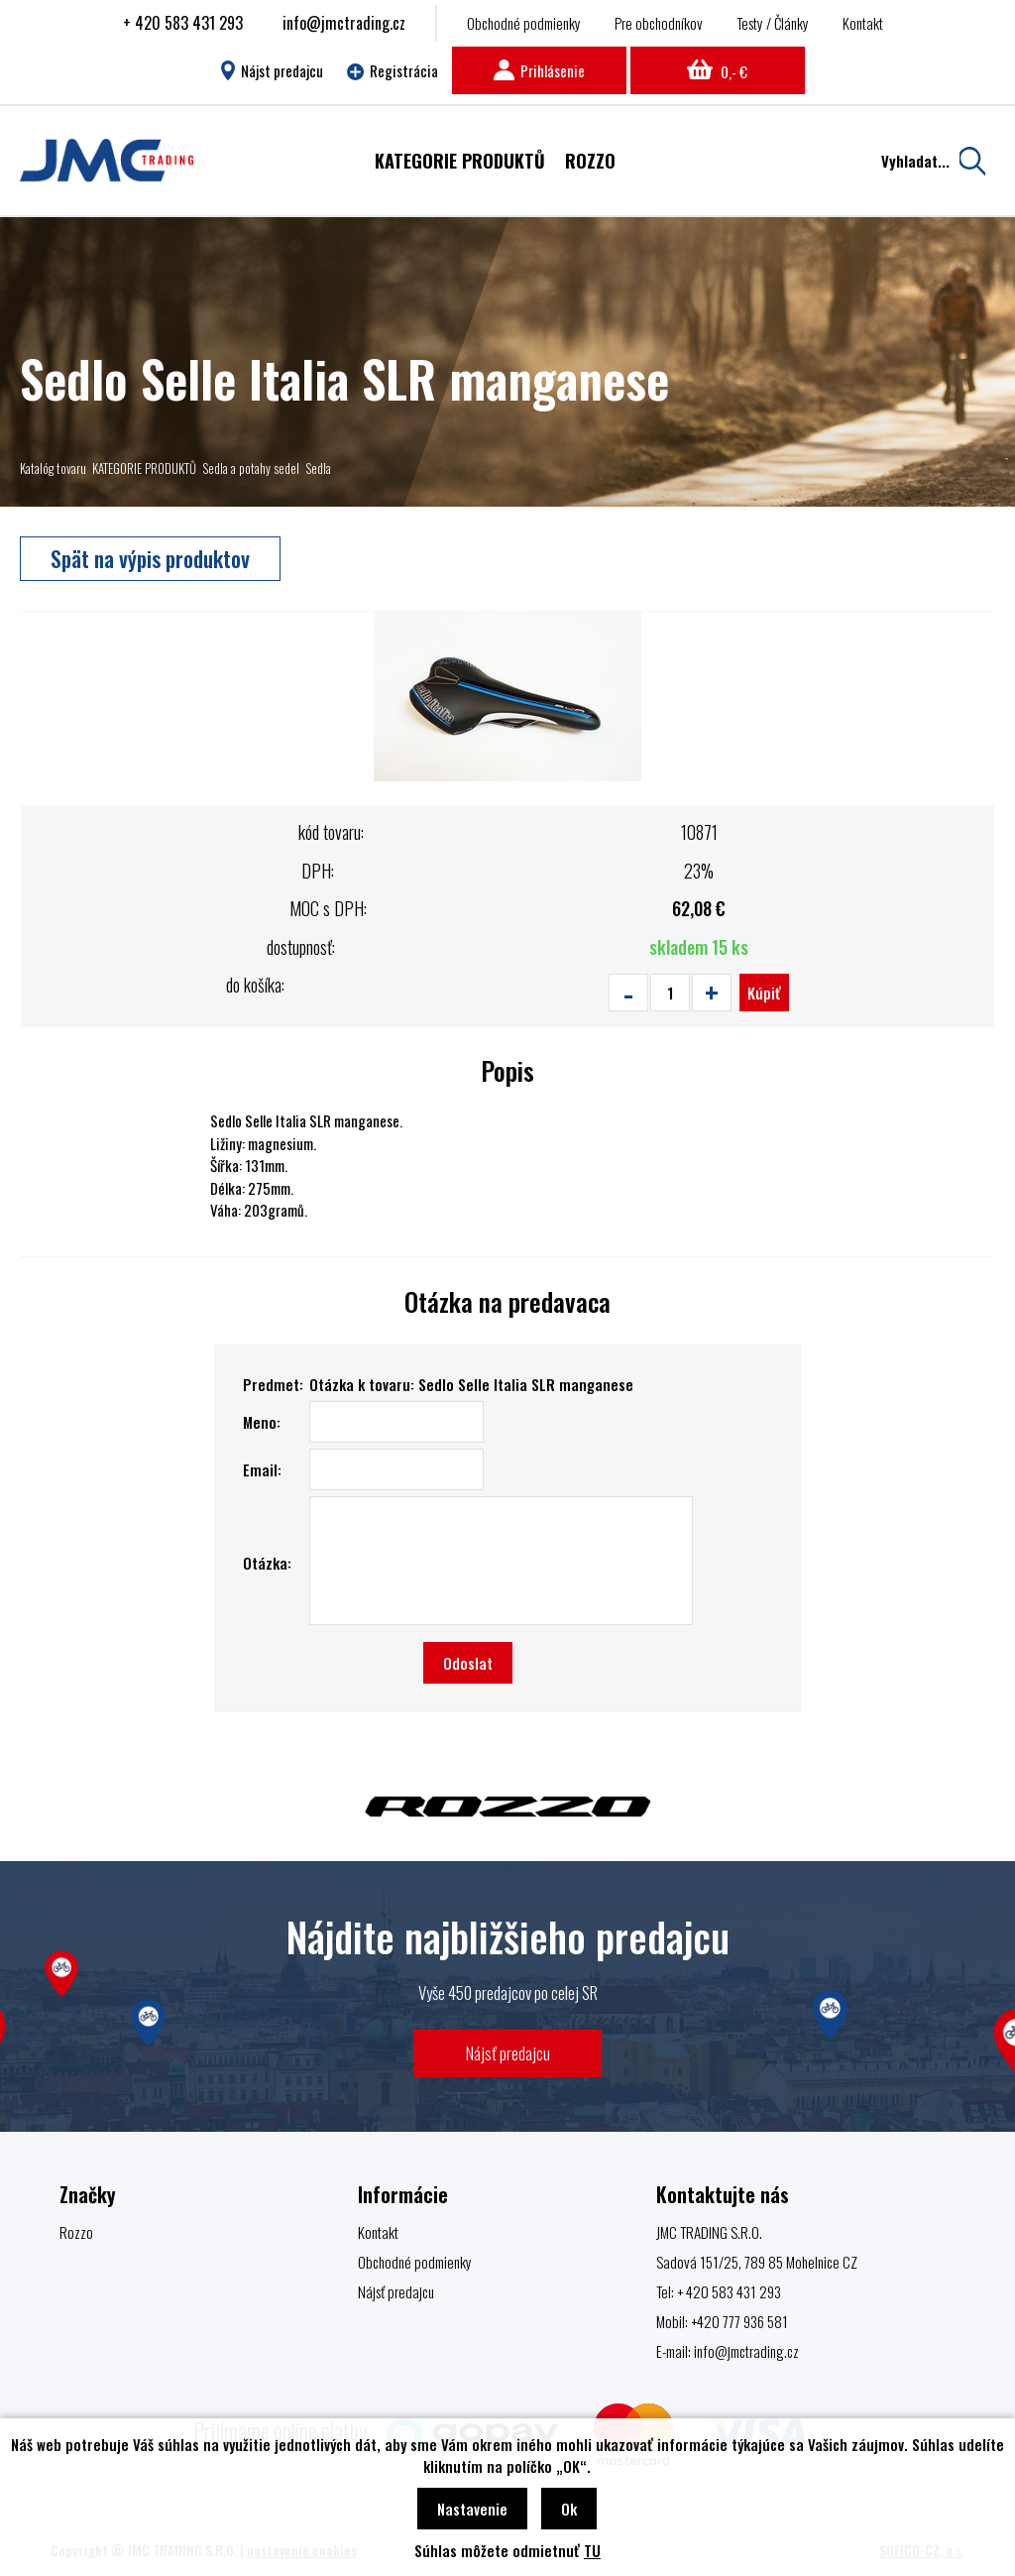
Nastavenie (472, 2508)
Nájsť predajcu (508, 2053)
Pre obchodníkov (659, 23)
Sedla (318, 468)
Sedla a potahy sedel (250, 468)
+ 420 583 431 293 (183, 23)
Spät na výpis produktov (150, 558)
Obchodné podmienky (524, 23)
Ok (569, 2508)
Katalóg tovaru (53, 468)
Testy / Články (772, 23)
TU (592, 2550)
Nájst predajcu (272, 70)
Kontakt (863, 23)
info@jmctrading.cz (343, 23)
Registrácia (392, 70)
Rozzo (76, 2232)
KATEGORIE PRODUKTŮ (144, 468)
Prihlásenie (539, 70)
